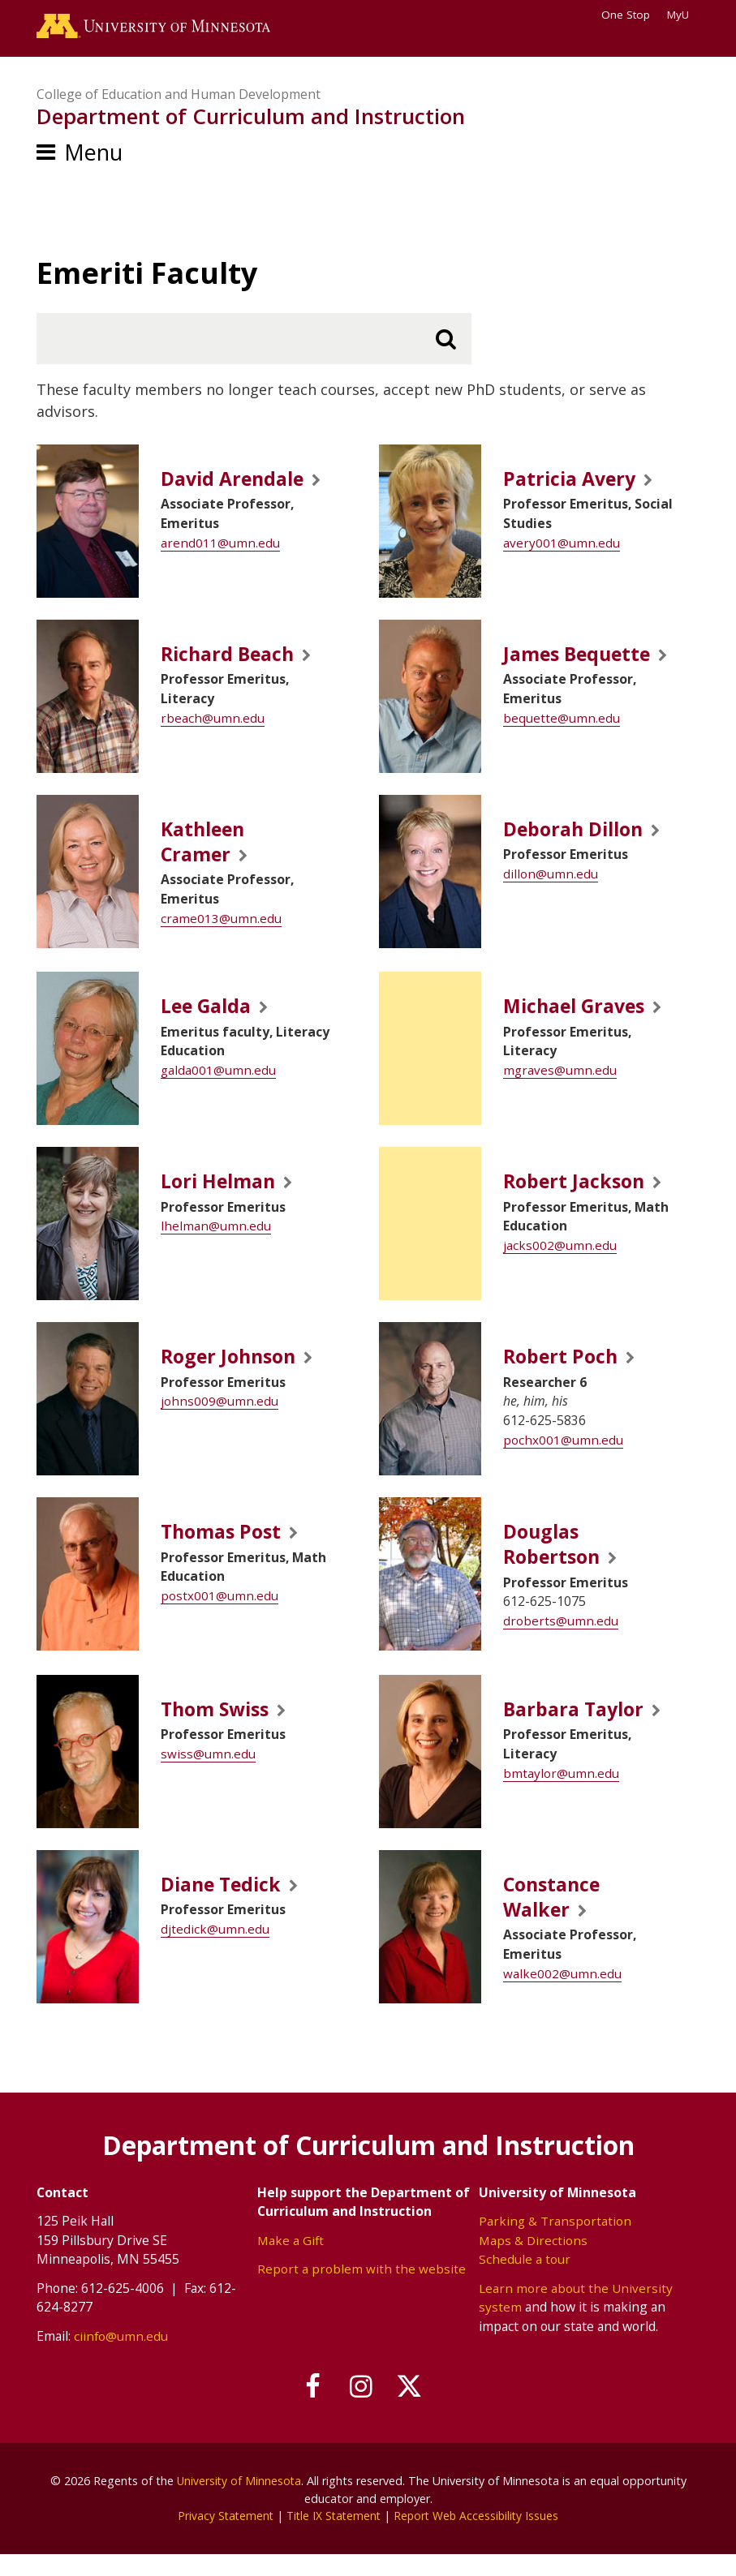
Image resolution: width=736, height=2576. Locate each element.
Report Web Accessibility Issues (479, 2536)
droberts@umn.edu (560, 1637)
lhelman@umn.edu (216, 1241)
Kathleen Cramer (207, 852)
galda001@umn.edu (219, 1085)
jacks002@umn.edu (560, 1260)
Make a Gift (291, 2260)
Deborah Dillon (579, 839)
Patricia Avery (573, 483)
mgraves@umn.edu (560, 1085)
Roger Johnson (233, 1371)
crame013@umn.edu (221, 931)
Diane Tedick (226, 1902)
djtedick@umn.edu (215, 1947)
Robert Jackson (578, 1196)
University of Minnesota (238, 2501)
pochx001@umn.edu (563, 1454)
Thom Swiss (219, 1727)
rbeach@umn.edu (213, 723)
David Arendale (238, 483)
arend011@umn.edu (220, 547)
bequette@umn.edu (561, 750)
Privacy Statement (222, 2536)
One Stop (625, 14)
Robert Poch (564, 1371)
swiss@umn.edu (208, 1772)
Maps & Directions (534, 2260)
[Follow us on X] (415, 2408)
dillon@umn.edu (550, 885)
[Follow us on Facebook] (306, 2408)
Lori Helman (222, 1196)
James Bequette (550, 671)
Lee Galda (210, 1020)
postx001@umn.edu (219, 1611)
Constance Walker (556, 1916)
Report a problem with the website (361, 2290)
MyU (683, 14)
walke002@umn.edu (562, 1994)
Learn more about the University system (576, 2319)
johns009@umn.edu (219, 1416)
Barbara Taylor (577, 1727)
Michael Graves (580, 1020)
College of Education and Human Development (179, 97)
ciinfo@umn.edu (121, 2357)
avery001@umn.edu (561, 547)
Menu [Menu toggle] (93, 156)
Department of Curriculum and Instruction (251, 120)
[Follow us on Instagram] (361, 2408)
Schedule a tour (524, 2280)
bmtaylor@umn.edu (561, 1792)
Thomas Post (224, 1546)
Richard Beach (233, 658)
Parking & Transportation (555, 2242)
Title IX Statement (333, 2536)
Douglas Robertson (555, 1559)
